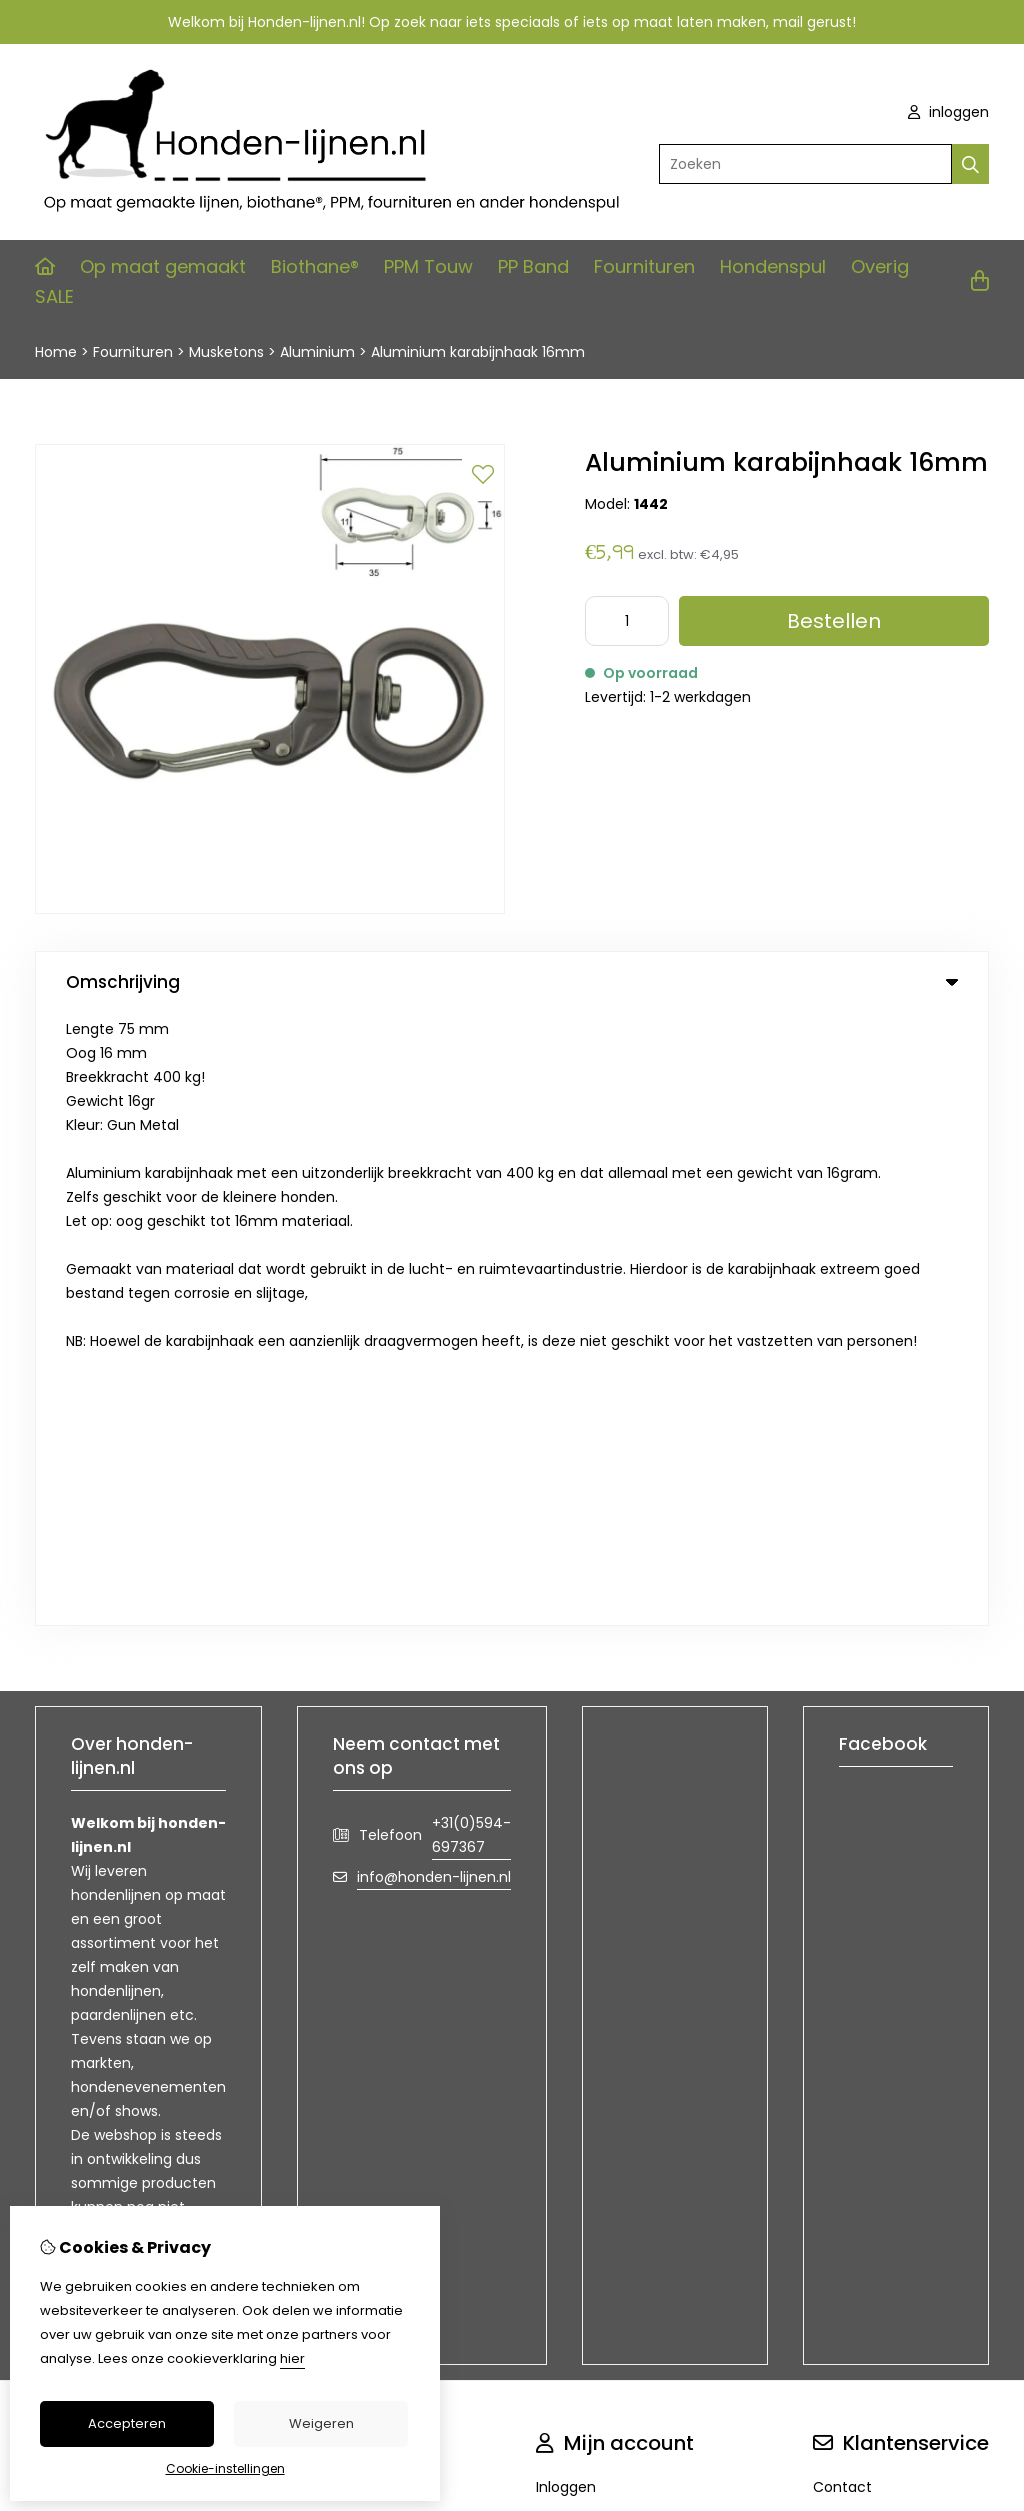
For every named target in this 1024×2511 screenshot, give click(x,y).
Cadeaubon (363, 1874)
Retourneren (856, 1908)
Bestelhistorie (582, 1908)
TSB (977, 2074)
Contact (842, 1874)
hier (292, 2358)
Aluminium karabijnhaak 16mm (478, 352)
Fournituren (644, 266)
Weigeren (321, 2423)
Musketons (226, 352)
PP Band (533, 266)
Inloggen (566, 1874)
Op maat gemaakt (163, 266)
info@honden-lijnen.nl (434, 1264)
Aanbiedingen (370, 1908)
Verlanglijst (573, 1942)
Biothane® (315, 266)
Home (56, 352)
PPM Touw (428, 266)
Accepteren (127, 2423)
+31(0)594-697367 (471, 1222)
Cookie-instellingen (225, 2468)
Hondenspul (773, 266)
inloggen (948, 112)
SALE (54, 296)
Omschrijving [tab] (512, 982)
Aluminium (319, 352)
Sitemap (842, 1942)
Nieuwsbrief (576, 1976)
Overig (880, 266)
